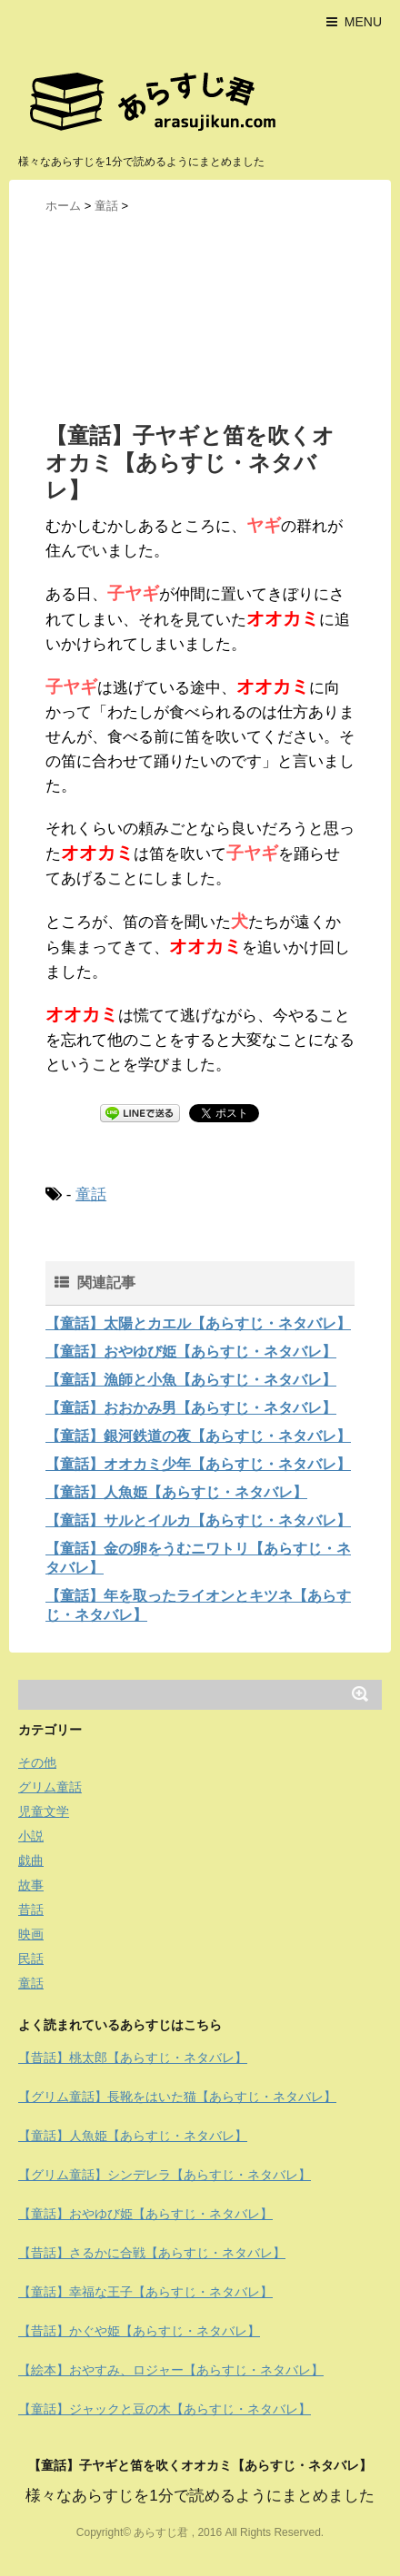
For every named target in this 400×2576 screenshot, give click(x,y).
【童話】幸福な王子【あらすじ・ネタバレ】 (145, 2292)
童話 (90, 1194)
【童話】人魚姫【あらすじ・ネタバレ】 (176, 1492)
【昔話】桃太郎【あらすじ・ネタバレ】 (132, 2057)
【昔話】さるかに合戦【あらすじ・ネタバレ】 (151, 2252)
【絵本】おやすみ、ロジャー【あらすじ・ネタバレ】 (171, 2370)
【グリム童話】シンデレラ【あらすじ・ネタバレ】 (164, 2174)
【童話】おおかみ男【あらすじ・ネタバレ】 (190, 1408)
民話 (31, 1958)
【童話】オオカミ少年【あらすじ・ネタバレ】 (198, 1464)
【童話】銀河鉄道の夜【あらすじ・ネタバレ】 (198, 1436)
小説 (31, 1836)
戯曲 (31, 1860)
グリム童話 (50, 1787)
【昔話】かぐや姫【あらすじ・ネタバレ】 (139, 2331)
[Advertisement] (200, 317)
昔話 (31, 1909)
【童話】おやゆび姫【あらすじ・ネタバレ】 (190, 1351)
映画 (31, 1934)
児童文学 (43, 1811)
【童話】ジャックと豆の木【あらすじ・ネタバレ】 (164, 2409)
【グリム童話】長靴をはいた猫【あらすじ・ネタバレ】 (177, 2096)
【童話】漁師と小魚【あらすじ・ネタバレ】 (190, 1379)
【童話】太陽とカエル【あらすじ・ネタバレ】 (198, 1323)
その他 (37, 1762)
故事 (31, 1885)
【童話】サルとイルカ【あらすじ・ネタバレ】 (198, 1520)
